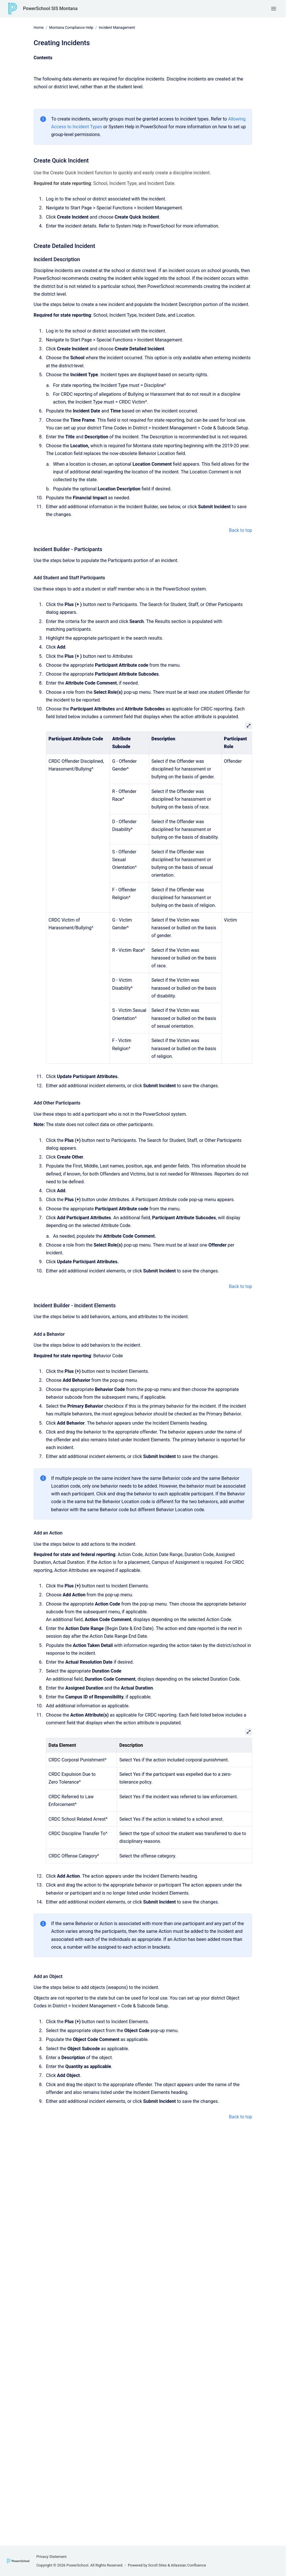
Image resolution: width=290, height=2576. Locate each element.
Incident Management (117, 27)
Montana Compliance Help (71, 27)
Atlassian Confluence (188, 2565)
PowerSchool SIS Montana (50, 8)
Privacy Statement (51, 2556)
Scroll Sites (157, 2565)
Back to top (240, 530)
